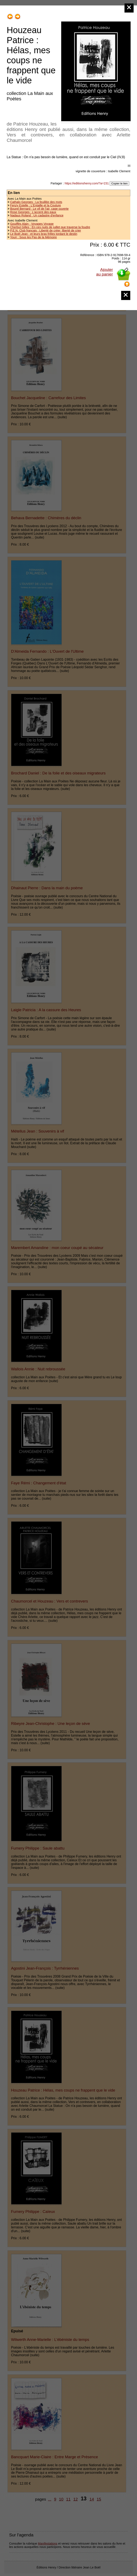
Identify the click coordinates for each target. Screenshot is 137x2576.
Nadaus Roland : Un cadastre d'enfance (36, 215)
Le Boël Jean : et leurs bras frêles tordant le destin (43, 234)
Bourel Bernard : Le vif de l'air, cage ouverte (39, 208)
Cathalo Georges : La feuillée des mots (36, 202)
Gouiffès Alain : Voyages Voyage (32, 223)
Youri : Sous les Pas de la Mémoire (33, 237)
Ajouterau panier (104, 271)
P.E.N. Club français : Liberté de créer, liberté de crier (45, 230)
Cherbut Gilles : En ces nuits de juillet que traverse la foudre (50, 227)
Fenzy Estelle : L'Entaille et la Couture (35, 205)
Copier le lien (119, 183)
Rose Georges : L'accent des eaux (33, 212)
